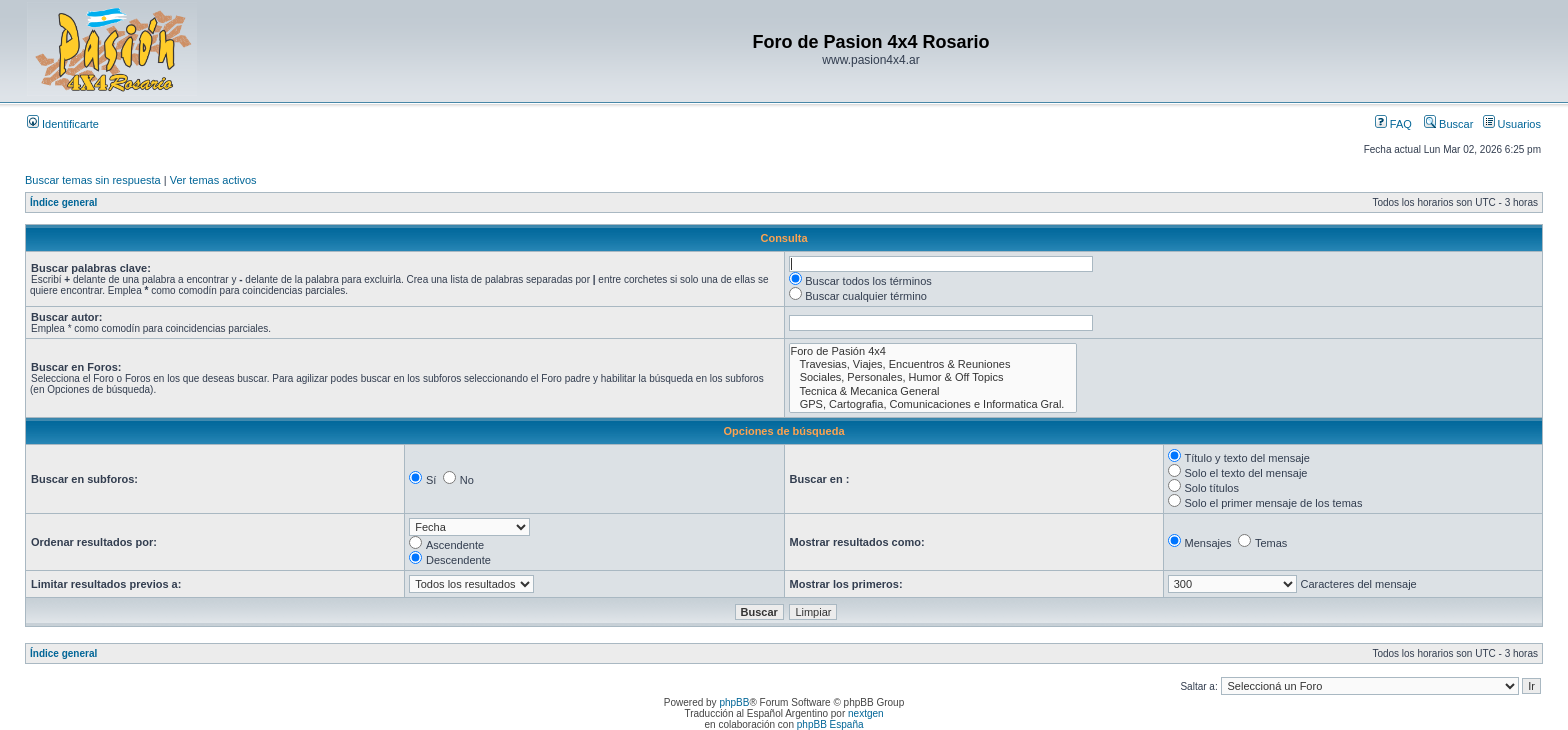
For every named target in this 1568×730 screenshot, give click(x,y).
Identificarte (63, 124)
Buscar (1448, 124)
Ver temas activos (213, 180)
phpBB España (830, 724)
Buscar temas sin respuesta (93, 180)
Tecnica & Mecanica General (933, 391)
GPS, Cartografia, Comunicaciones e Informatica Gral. (933, 404)
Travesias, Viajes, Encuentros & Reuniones (933, 364)
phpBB (734, 702)
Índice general (63, 202)
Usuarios (1512, 124)
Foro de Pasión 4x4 (933, 351)
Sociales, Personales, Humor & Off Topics (933, 377)
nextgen (866, 713)
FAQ (1393, 124)
